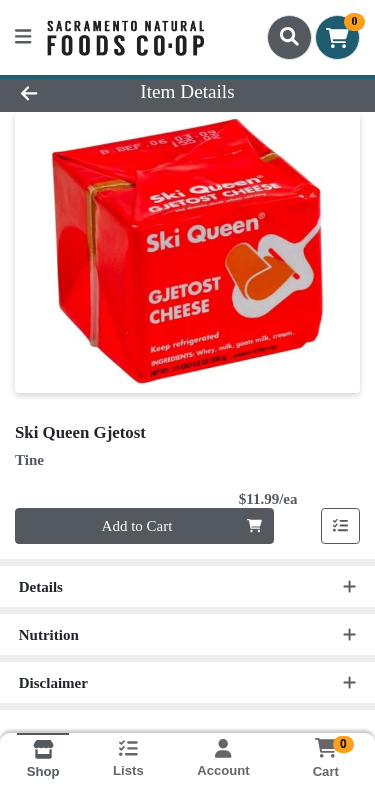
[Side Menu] (23, 37)
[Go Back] (58, 92)
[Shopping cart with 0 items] (337, 37)
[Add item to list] (341, 526)
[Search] (289, 37)
